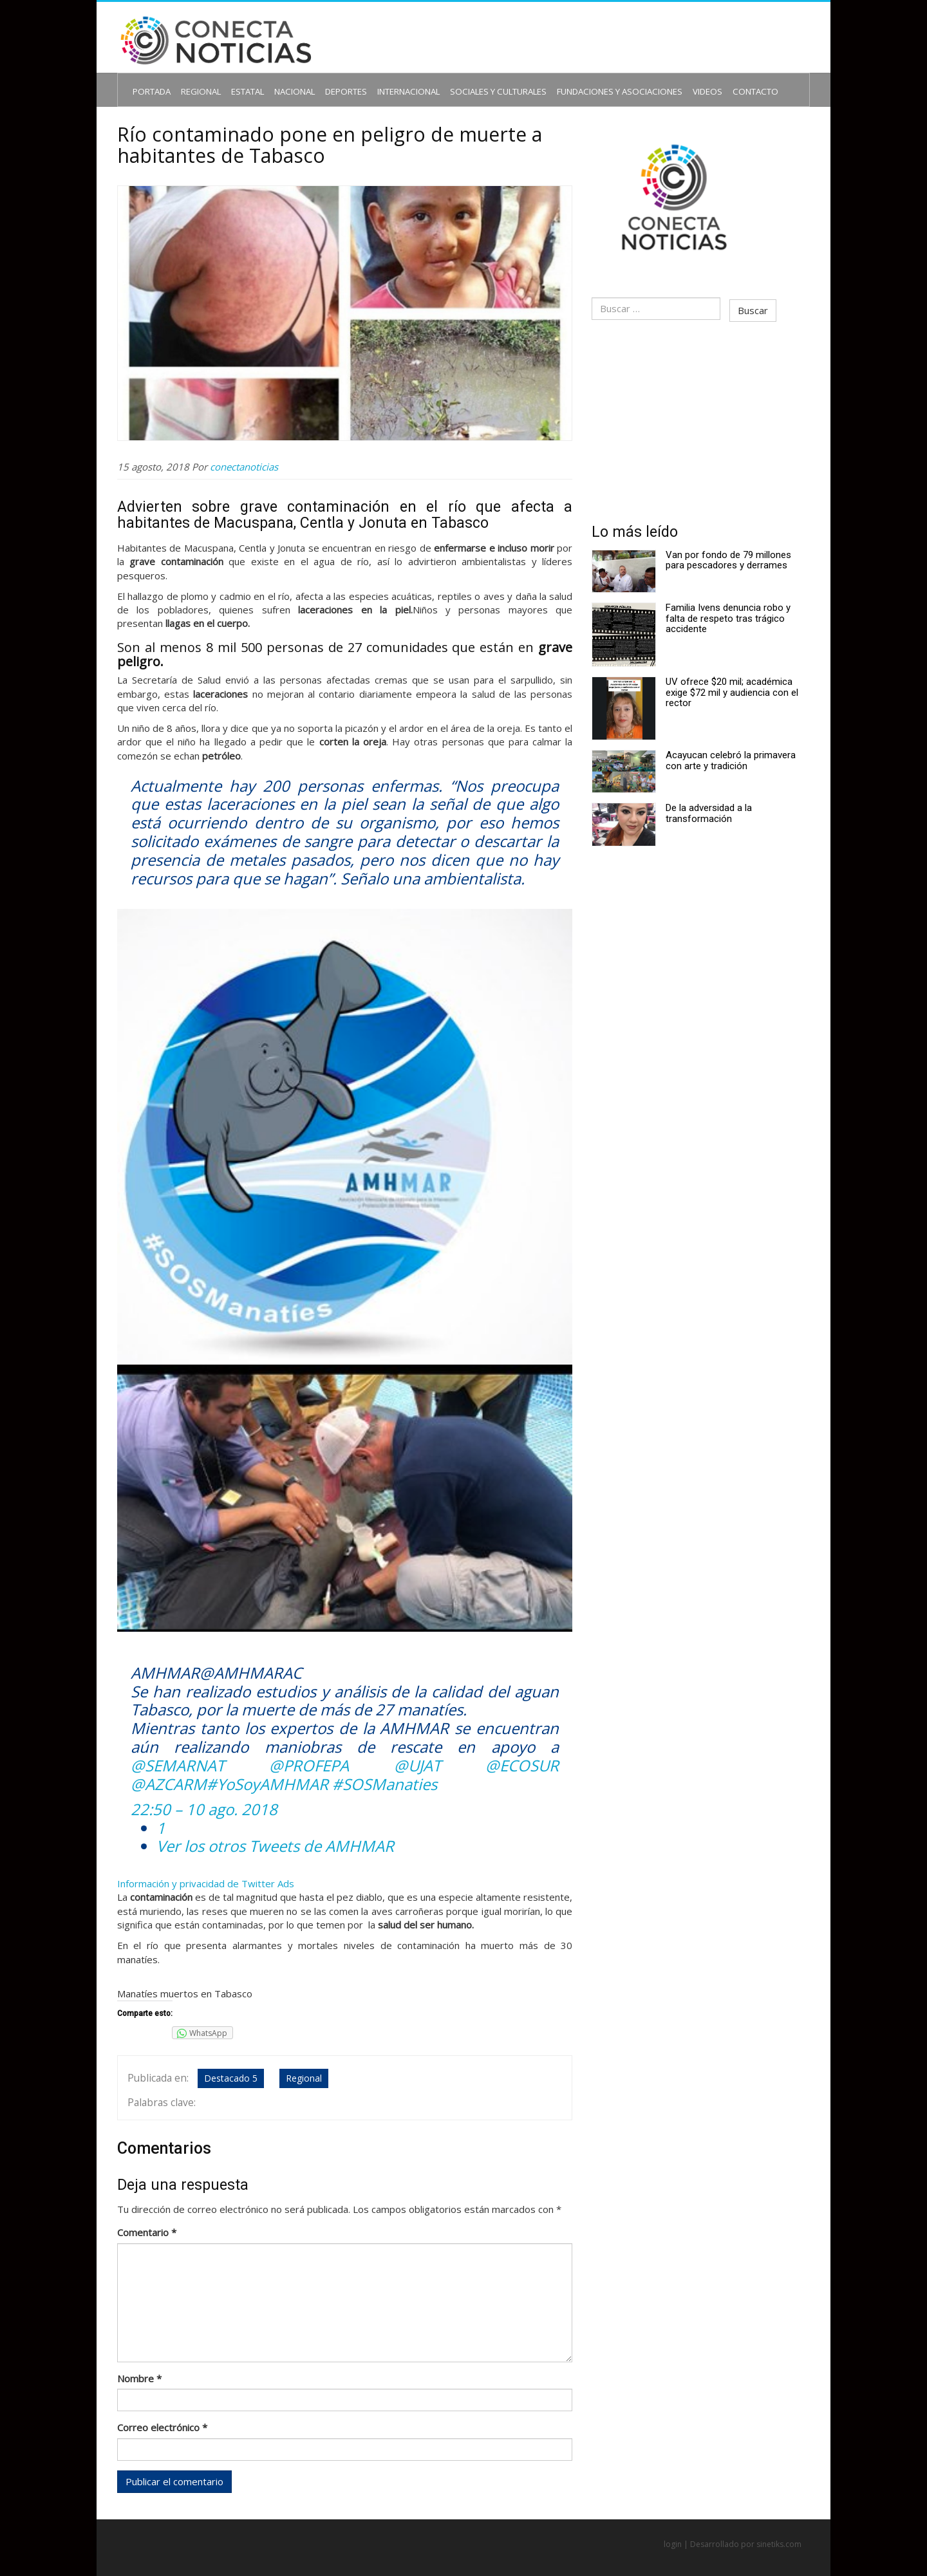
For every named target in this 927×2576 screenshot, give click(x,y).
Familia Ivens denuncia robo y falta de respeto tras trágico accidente (725, 608)
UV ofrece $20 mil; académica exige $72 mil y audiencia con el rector (729, 682)
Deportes (334, 81)
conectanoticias (252, 456)
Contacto (695, 81)
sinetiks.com (778, 2531)
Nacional (288, 81)
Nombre (148, 2363)
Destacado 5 (232, 2068)
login (673, 2531)
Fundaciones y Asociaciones (576, 81)
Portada (157, 81)
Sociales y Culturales (470, 81)
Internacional (390, 81)
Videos (653, 81)
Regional (202, 81)
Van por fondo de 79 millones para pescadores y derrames (726, 550)
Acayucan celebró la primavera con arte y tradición (728, 750)
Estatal (245, 81)
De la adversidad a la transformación (706, 803)
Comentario (155, 2217)
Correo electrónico (171, 2412)
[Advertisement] (695, 413)
